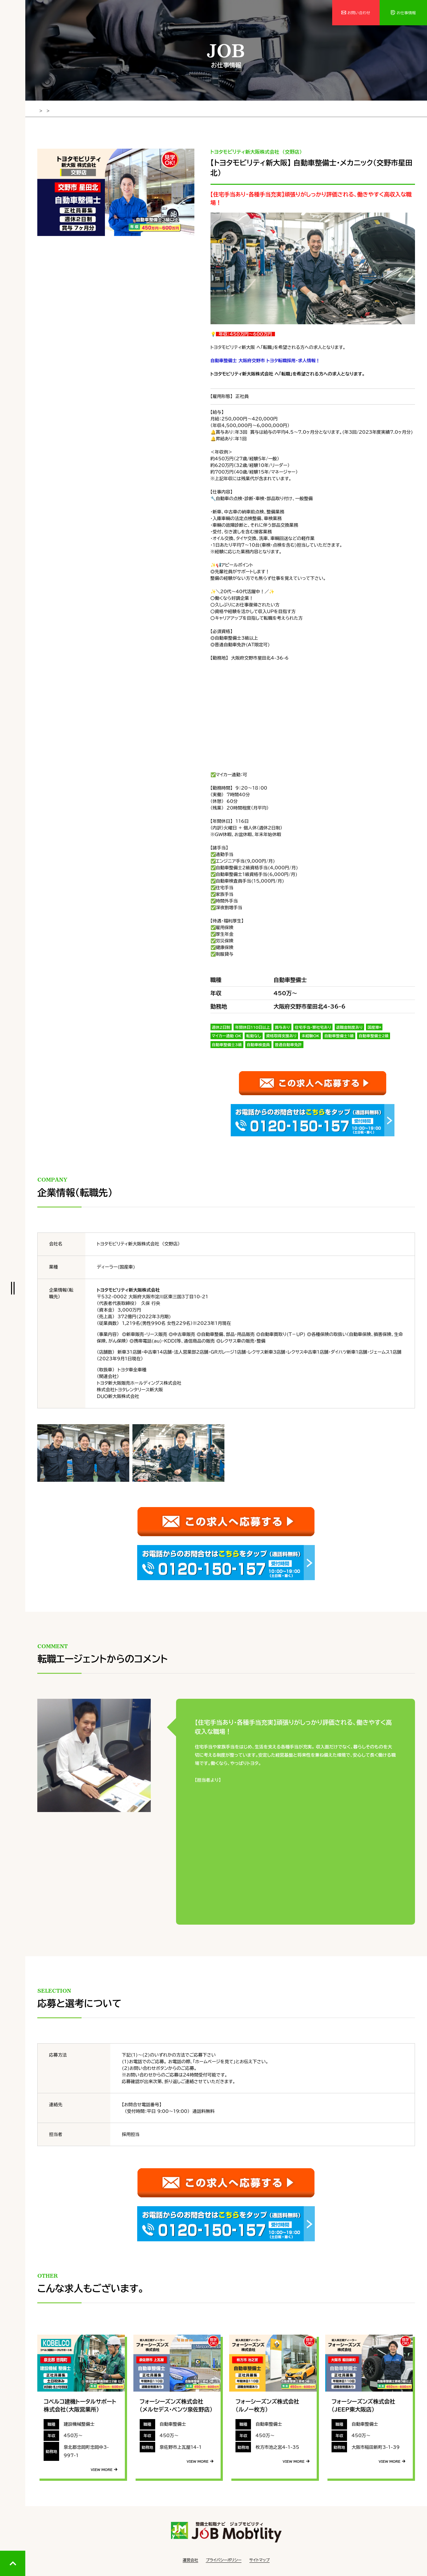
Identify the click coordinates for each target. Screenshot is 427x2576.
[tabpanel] (116, 191)
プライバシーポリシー (223, 2557)
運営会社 (190, 2557)
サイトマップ (259, 2557)
